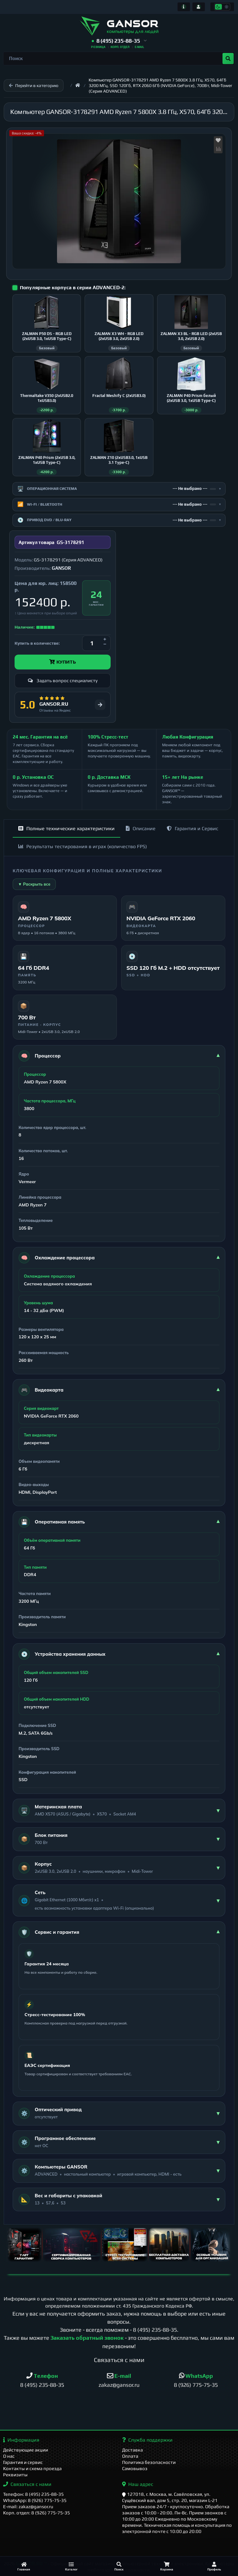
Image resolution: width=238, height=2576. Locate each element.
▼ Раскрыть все (34, 884)
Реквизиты (15, 2474)
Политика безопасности (149, 2462)
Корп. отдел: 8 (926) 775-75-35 (36, 2512)
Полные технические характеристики (66, 828)
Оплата (130, 2456)
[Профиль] (214, 2566)
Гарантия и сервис (23, 2462)
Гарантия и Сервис (192, 828)
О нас (9, 2456)
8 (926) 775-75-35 (196, 2385)
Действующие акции (25, 2449)
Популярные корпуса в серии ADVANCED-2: (73, 287)
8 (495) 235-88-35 (155, 2329)
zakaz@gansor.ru (119, 2385)
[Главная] (24, 2566)
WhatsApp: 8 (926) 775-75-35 (35, 2500)
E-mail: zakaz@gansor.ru (28, 2506)
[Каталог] (71, 2566)
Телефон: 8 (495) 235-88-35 (33, 2494)
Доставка (132, 2449)
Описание (141, 828)
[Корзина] (167, 2566)
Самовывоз (135, 2468)
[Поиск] (119, 2566)
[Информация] (183, 6)
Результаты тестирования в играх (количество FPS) (82, 846)
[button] (119, 41)
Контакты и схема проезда (32, 2468)
